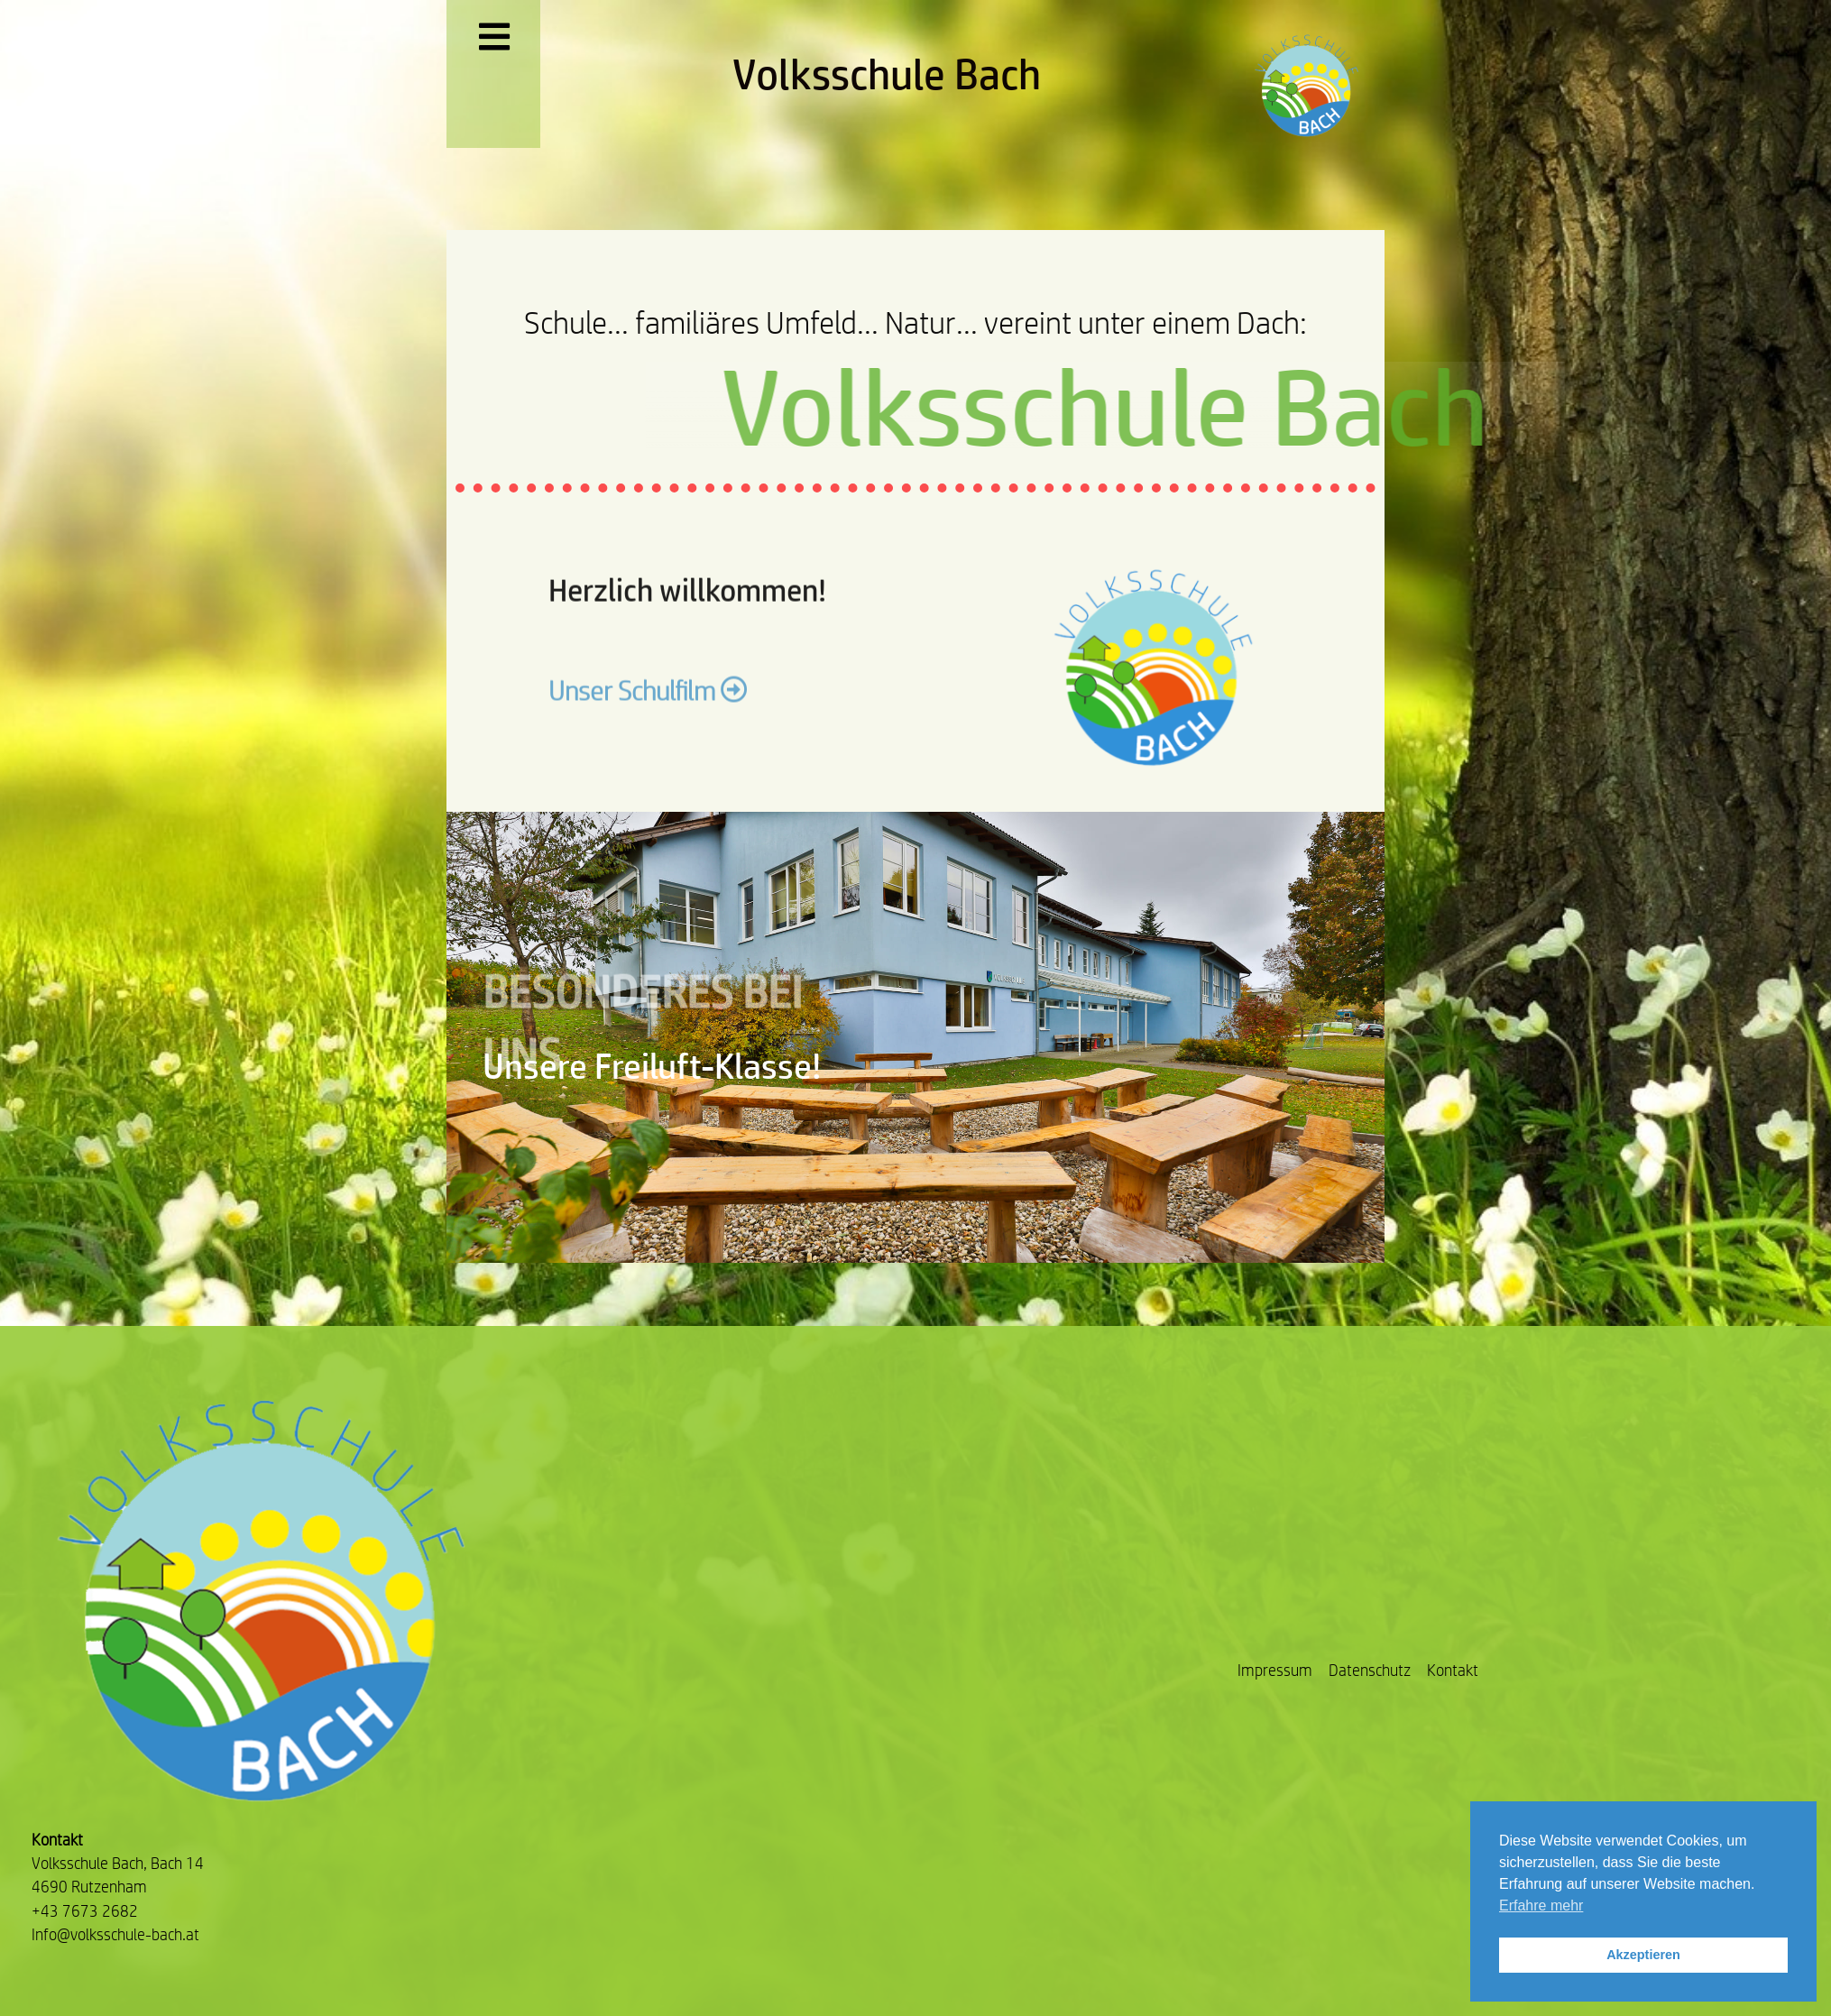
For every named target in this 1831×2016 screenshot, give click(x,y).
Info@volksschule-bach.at (115, 1934)
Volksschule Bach (886, 74)
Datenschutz (1370, 1670)
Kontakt (1452, 1670)
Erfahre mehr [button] (1541, 1905)
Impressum (1275, 1670)
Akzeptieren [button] (1643, 1954)
